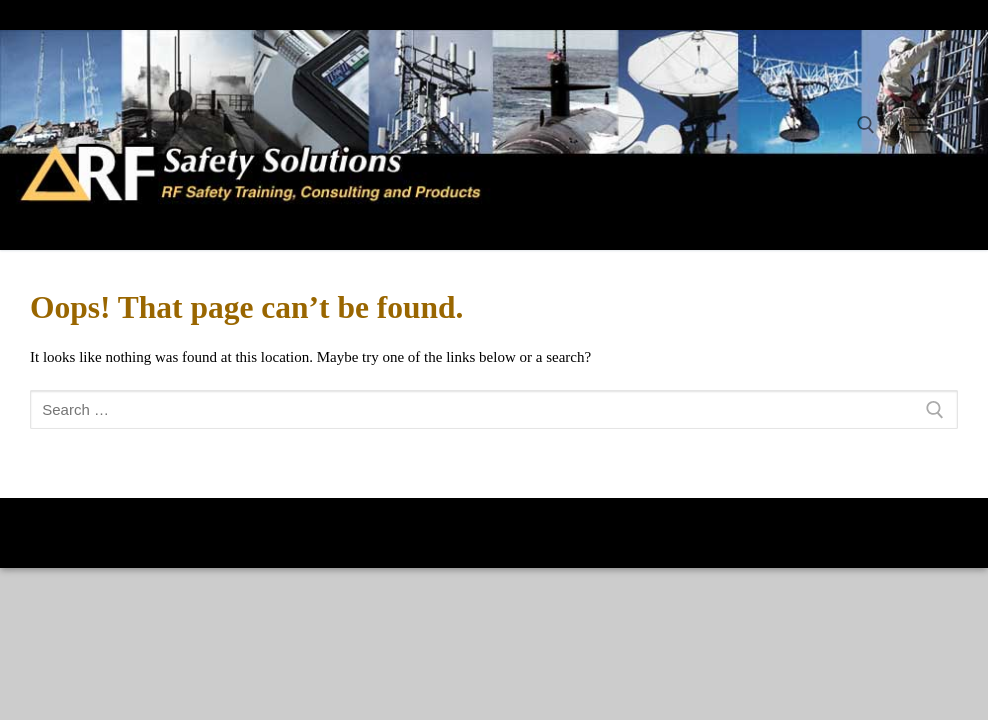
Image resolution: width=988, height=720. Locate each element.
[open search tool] (866, 125)
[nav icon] (920, 125)
